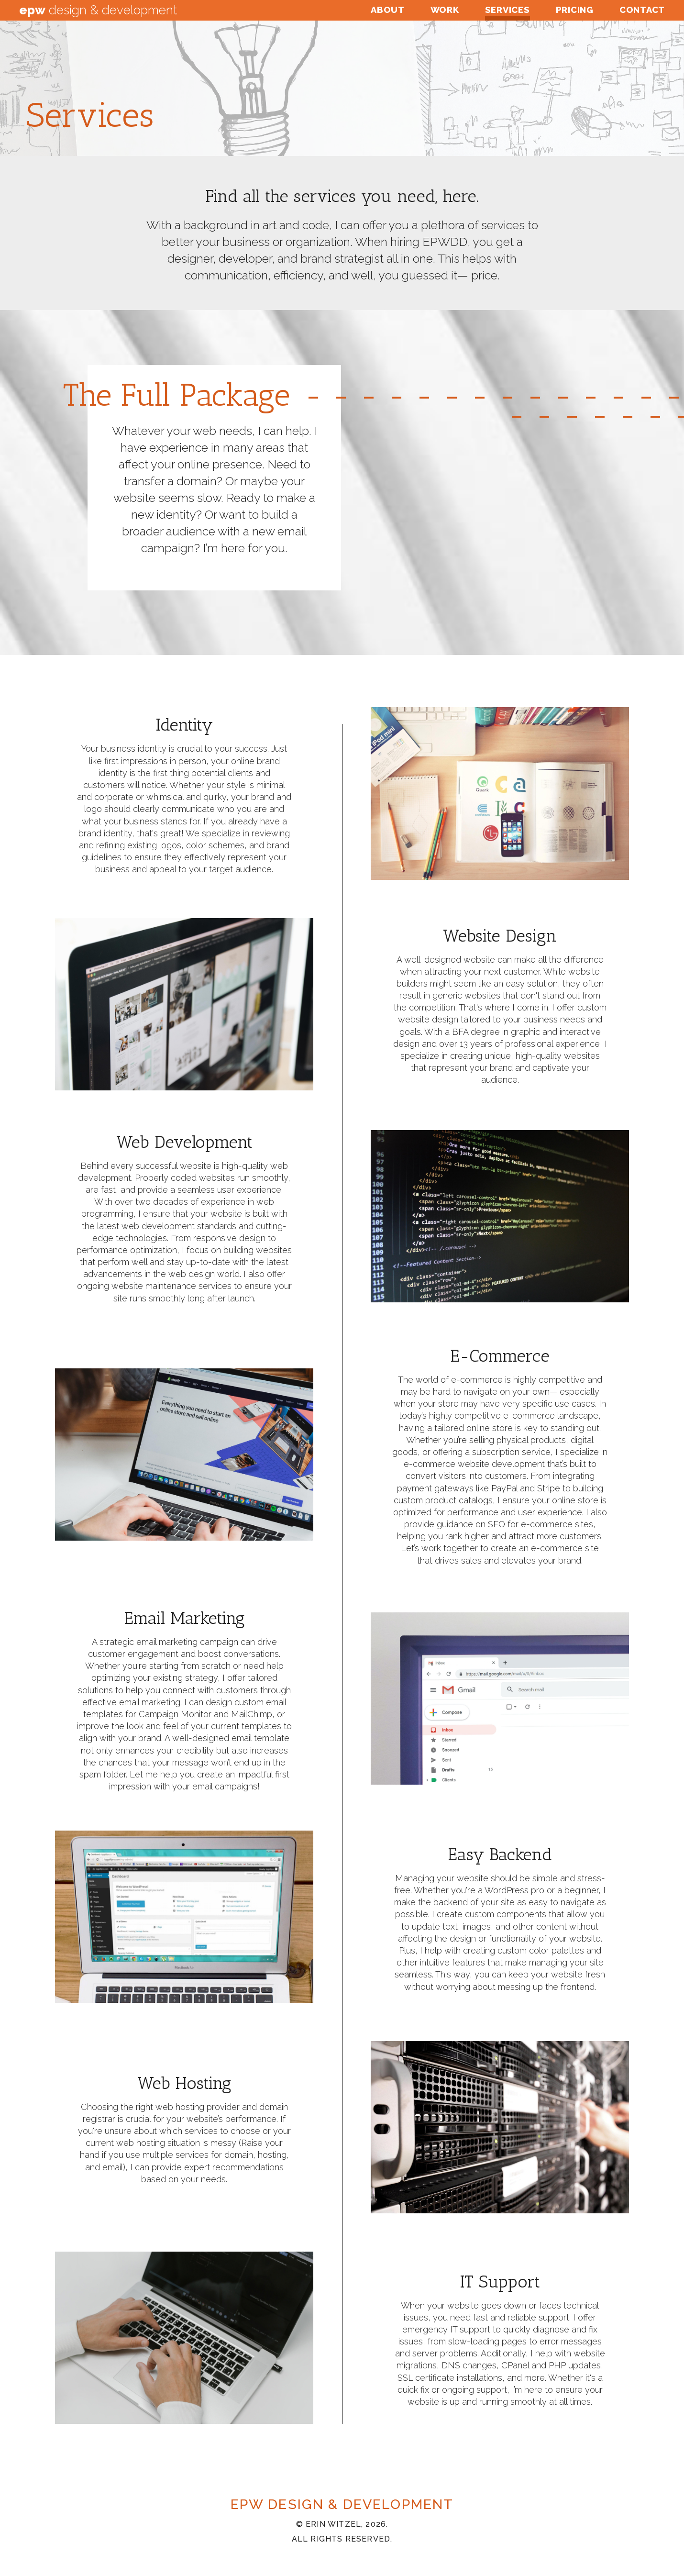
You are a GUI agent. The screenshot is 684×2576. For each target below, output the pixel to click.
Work (444, 10)
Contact (642, 10)
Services (507, 10)
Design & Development (98, 10)
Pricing (575, 10)
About (388, 10)
